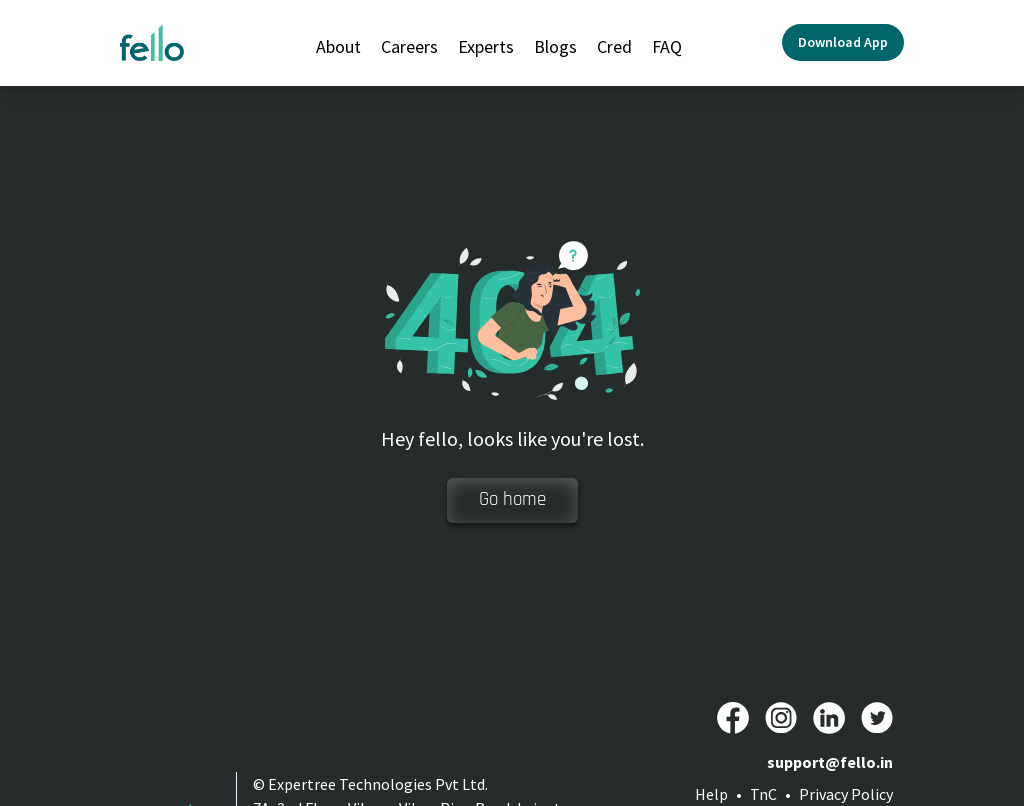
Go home (512, 499)
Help (711, 794)
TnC (763, 794)
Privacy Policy (846, 794)
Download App (843, 42)
